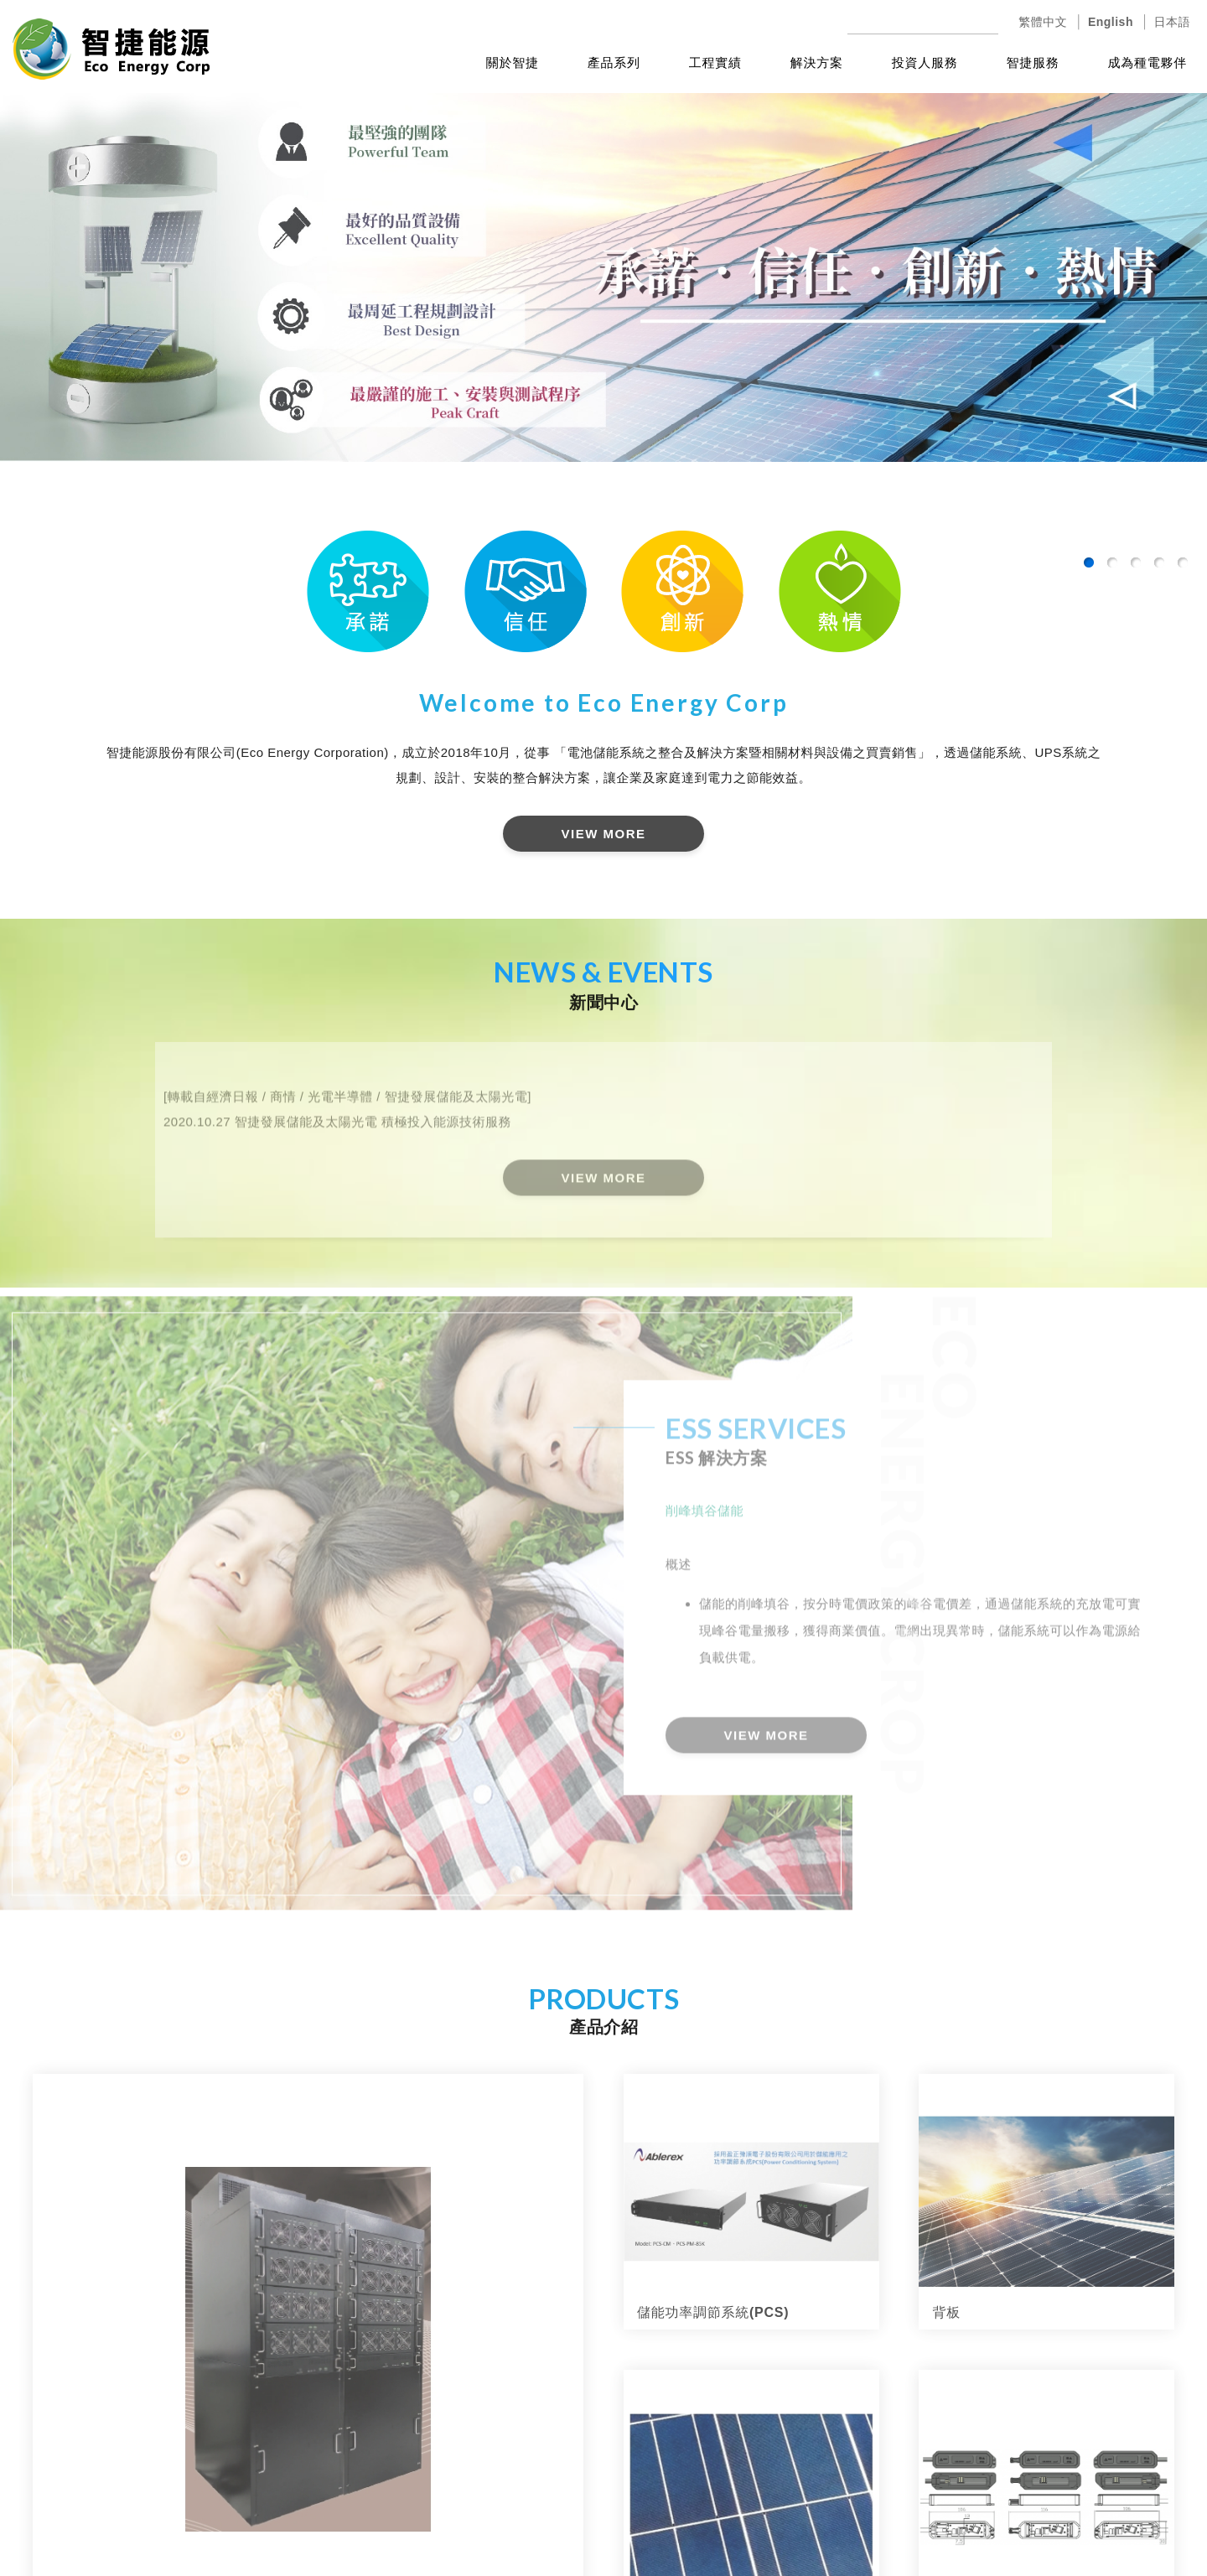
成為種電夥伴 (1148, 62)
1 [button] (1089, 562)
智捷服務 (1033, 62)
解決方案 (816, 62)
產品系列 (614, 62)
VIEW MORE (603, 834)
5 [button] (1182, 562)
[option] (603, 273)
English (1110, 22)
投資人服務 (925, 62)
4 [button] (1159, 562)
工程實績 (715, 62)
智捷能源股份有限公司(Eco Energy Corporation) (111, 49)
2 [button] (1112, 562)
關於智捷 (512, 62)
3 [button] (1135, 562)
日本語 (1172, 22)
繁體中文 (1042, 22)
